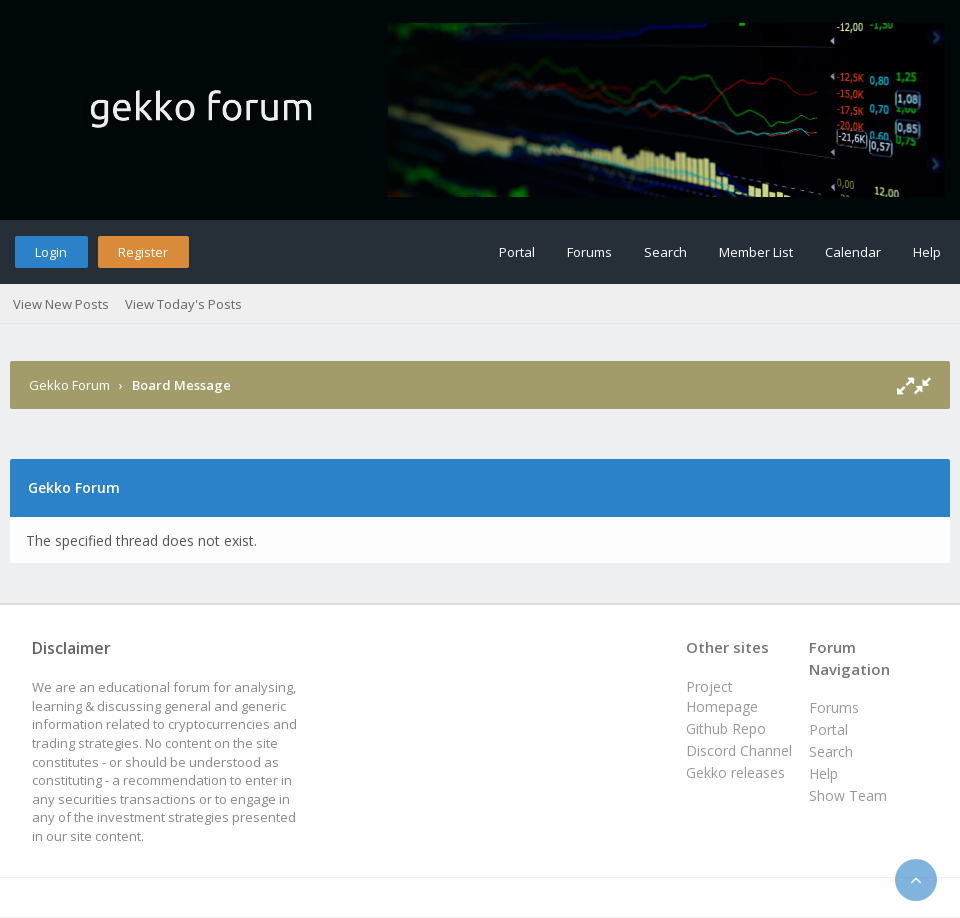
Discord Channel (739, 750)
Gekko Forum (69, 385)
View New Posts (61, 304)
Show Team (848, 795)
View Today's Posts (183, 304)
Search (665, 252)
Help (927, 252)
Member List (756, 252)
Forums (589, 252)
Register (143, 252)
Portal (517, 252)
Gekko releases (735, 772)
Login (51, 252)
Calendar (853, 252)
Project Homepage (722, 696)
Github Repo (726, 728)
